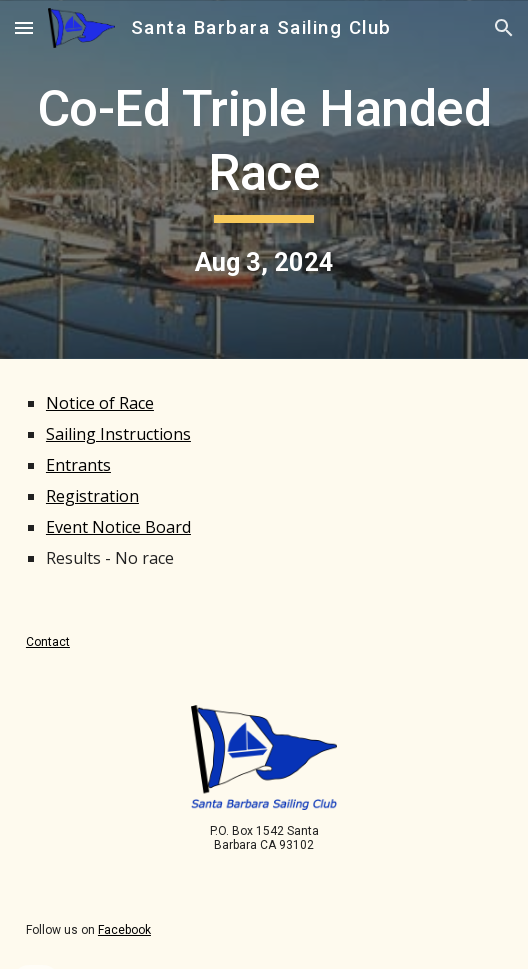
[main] (264, 179)
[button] (24, 27)
